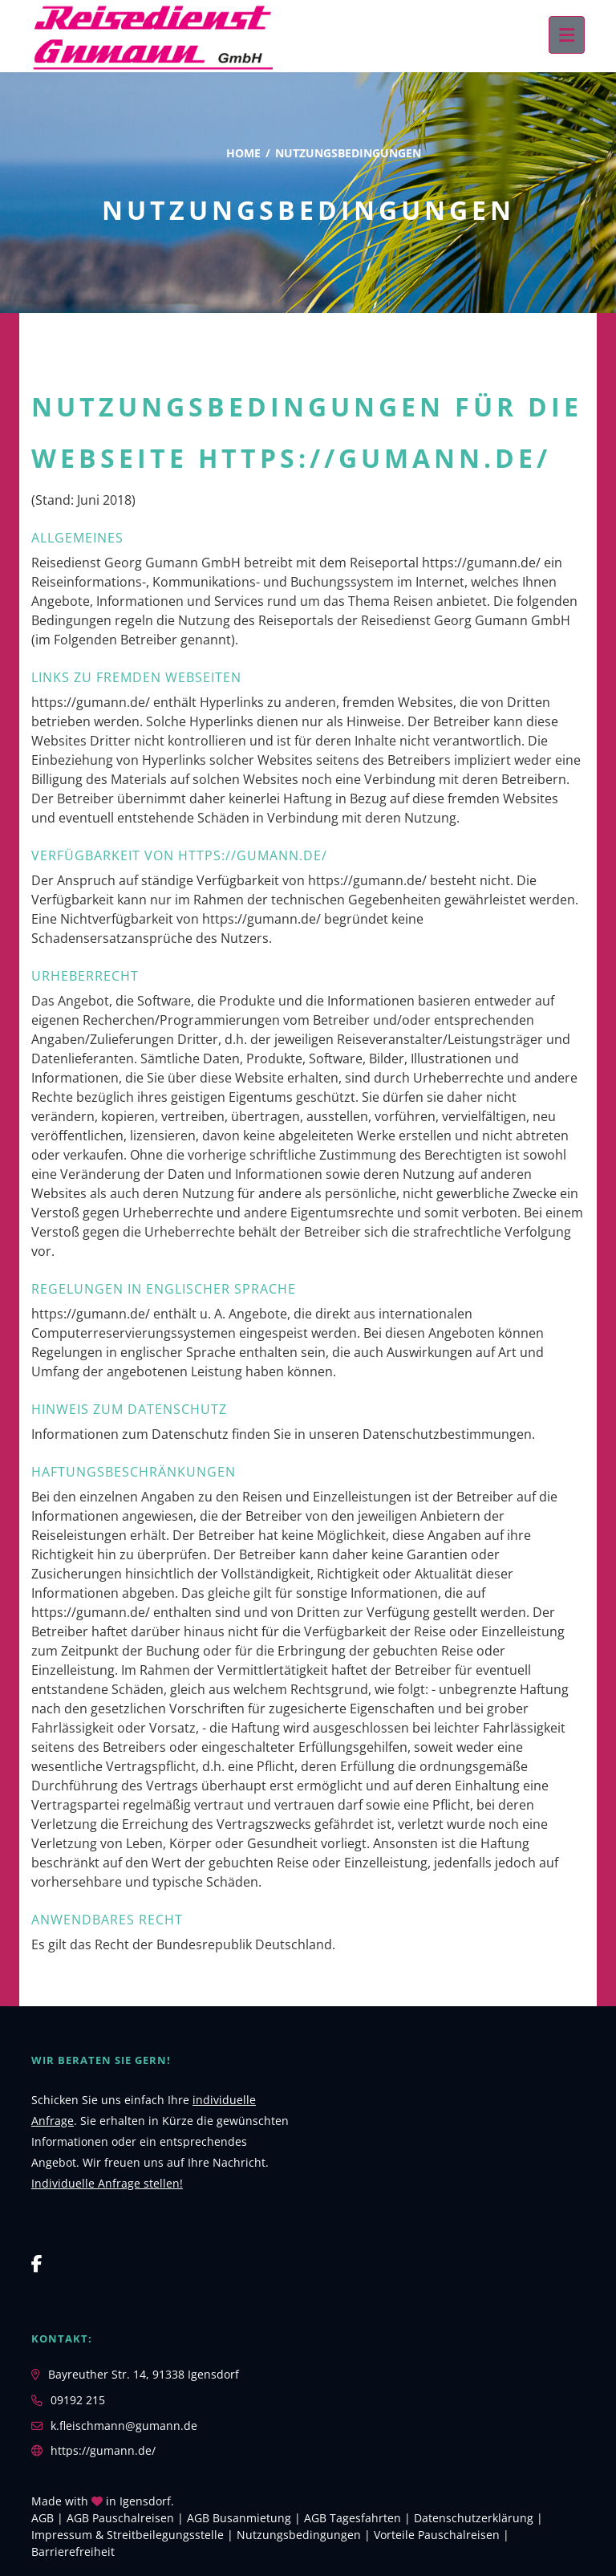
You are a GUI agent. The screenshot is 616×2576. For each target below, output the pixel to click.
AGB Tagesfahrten (352, 2517)
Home (243, 152)
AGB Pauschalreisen (120, 2517)
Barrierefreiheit (73, 2551)
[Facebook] (37, 2263)
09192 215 (78, 2399)
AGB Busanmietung (239, 2517)
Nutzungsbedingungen (299, 2534)
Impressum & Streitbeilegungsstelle (127, 2534)
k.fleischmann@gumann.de (124, 2425)
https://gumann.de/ (103, 2450)
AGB (42, 2517)
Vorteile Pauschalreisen (437, 2534)
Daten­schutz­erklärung (473, 2517)
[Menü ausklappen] (567, 35)
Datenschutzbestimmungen (447, 1434)
